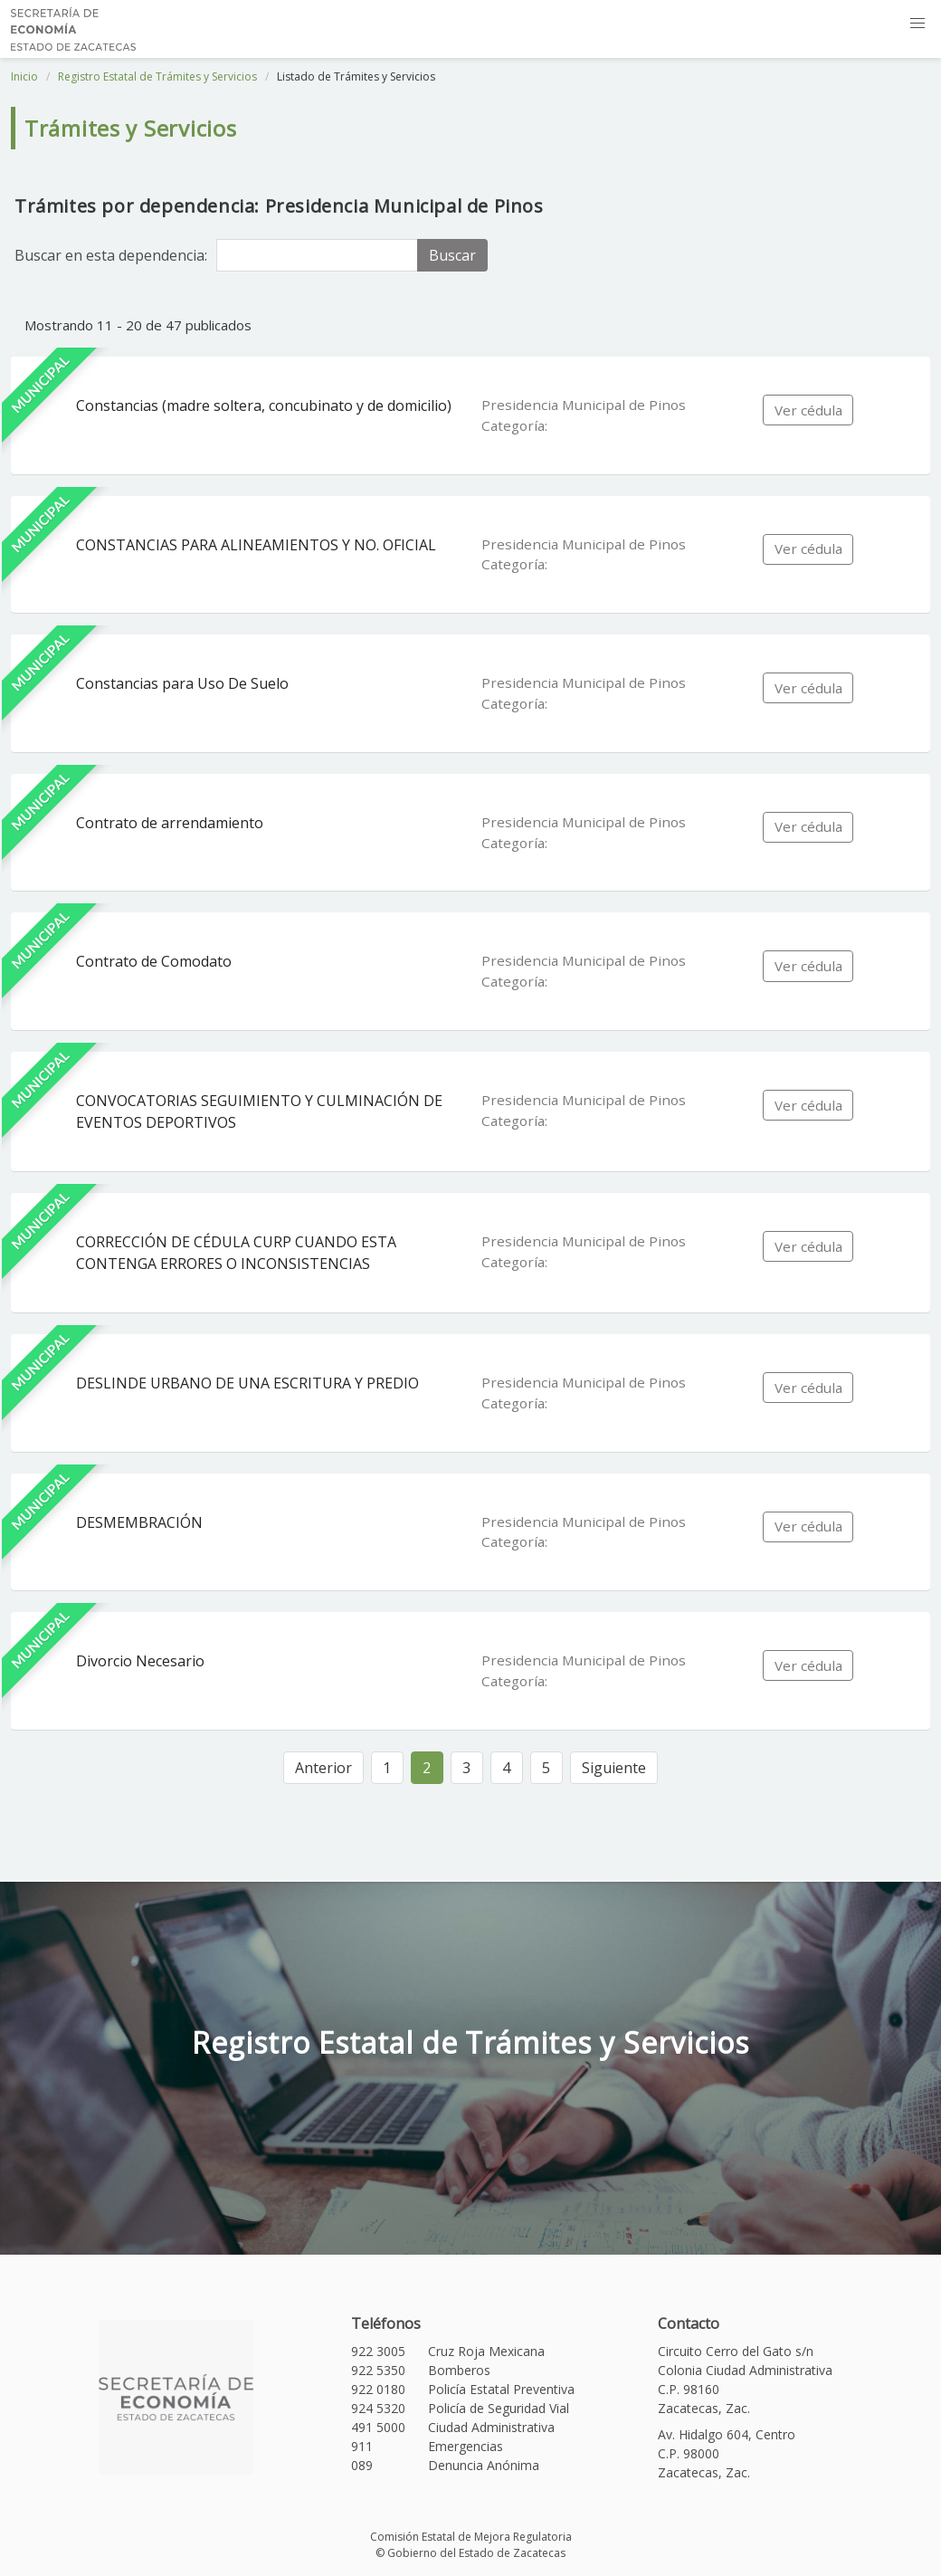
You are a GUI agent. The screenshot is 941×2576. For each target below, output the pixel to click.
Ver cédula (808, 410)
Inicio (24, 76)
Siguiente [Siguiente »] (614, 1768)
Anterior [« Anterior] (323, 1768)
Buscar (452, 255)
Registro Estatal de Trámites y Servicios (157, 76)
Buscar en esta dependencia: (110, 255)
